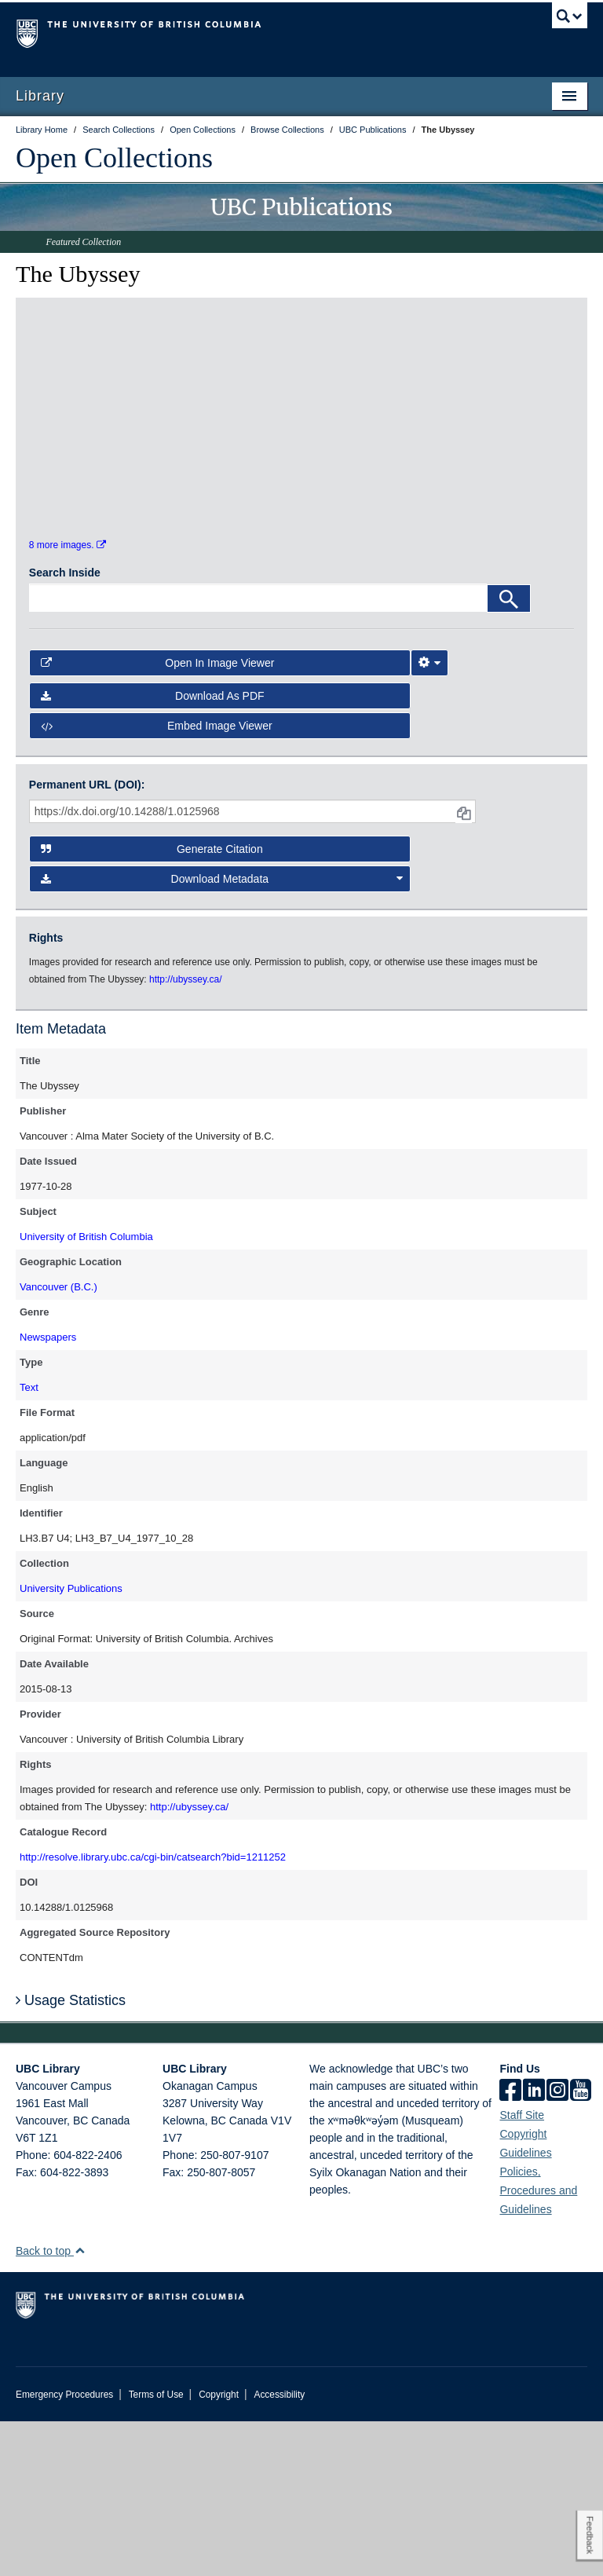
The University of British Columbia (259, 32)
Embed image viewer (156, 880)
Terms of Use (156, 2549)
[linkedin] (534, 2246)
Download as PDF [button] (153, 850)
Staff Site (521, 2269)
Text (29, 1542)
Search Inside (64, 728)
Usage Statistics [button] (71, 2155)
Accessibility (279, 2549)
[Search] (509, 754)
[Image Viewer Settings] (429, 817)
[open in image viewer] (97, 405)
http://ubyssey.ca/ (189, 1961)
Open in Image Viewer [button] (158, 817)
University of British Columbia (86, 1391)
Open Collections (114, 158)
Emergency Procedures (64, 2549)
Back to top (51, 2405)
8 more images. (67, 699)
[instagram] (557, 2246)
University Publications (71, 1743)
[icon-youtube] (580, 2246)
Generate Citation (152, 1003)
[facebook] (510, 2246)
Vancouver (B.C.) (58, 1441)
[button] (80, 2405)
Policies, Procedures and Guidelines (538, 2345)
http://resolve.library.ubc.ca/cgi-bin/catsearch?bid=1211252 (153, 2012)
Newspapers (48, 1492)
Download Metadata (222, 1033)
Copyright (219, 2549)
